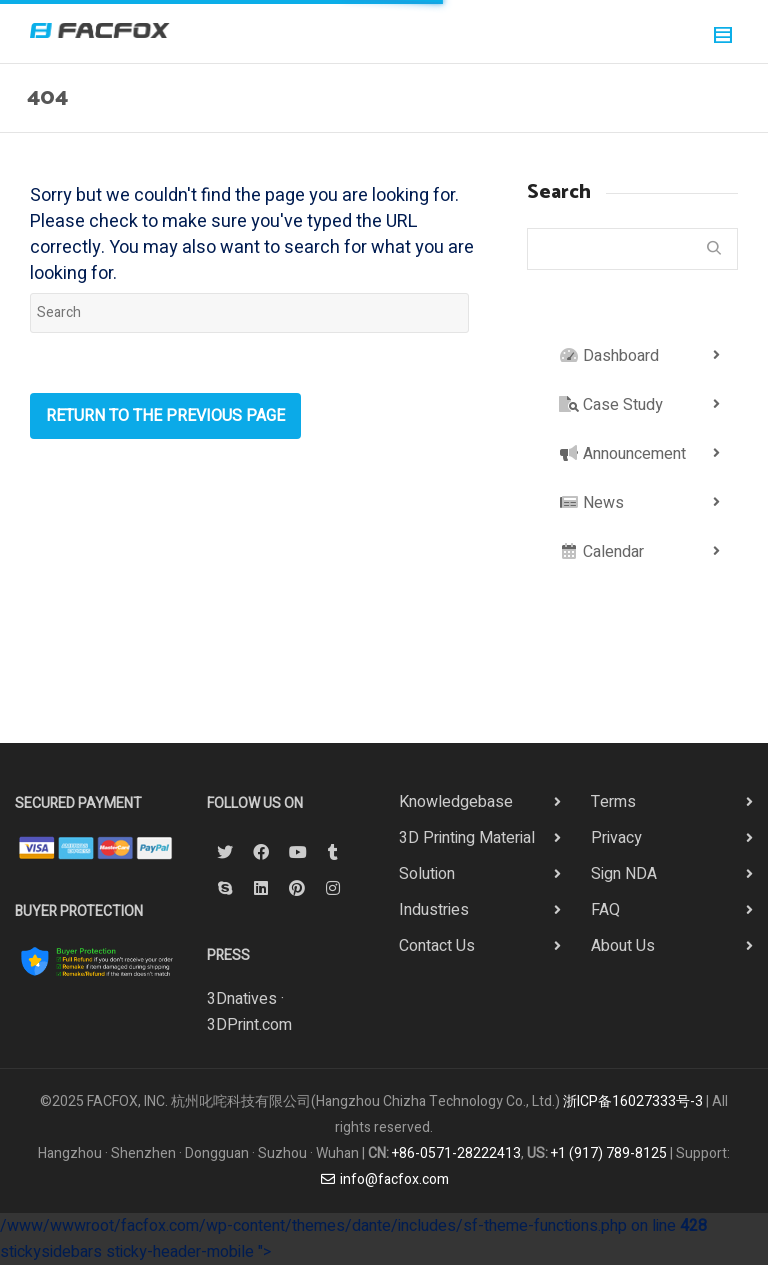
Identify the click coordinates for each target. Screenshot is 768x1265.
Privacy (616, 838)
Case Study (611, 405)
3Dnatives (242, 999)
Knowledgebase (456, 802)
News (591, 503)
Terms (613, 802)
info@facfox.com (384, 1179)
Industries (434, 910)
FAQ (605, 910)
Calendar (601, 552)
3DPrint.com (249, 1025)
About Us (623, 946)
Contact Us (437, 946)
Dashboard (609, 356)
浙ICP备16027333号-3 (633, 1101)
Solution (427, 874)
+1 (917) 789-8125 (609, 1153)
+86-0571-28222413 (456, 1153)
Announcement (622, 454)
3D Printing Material (467, 838)
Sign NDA (624, 874)
